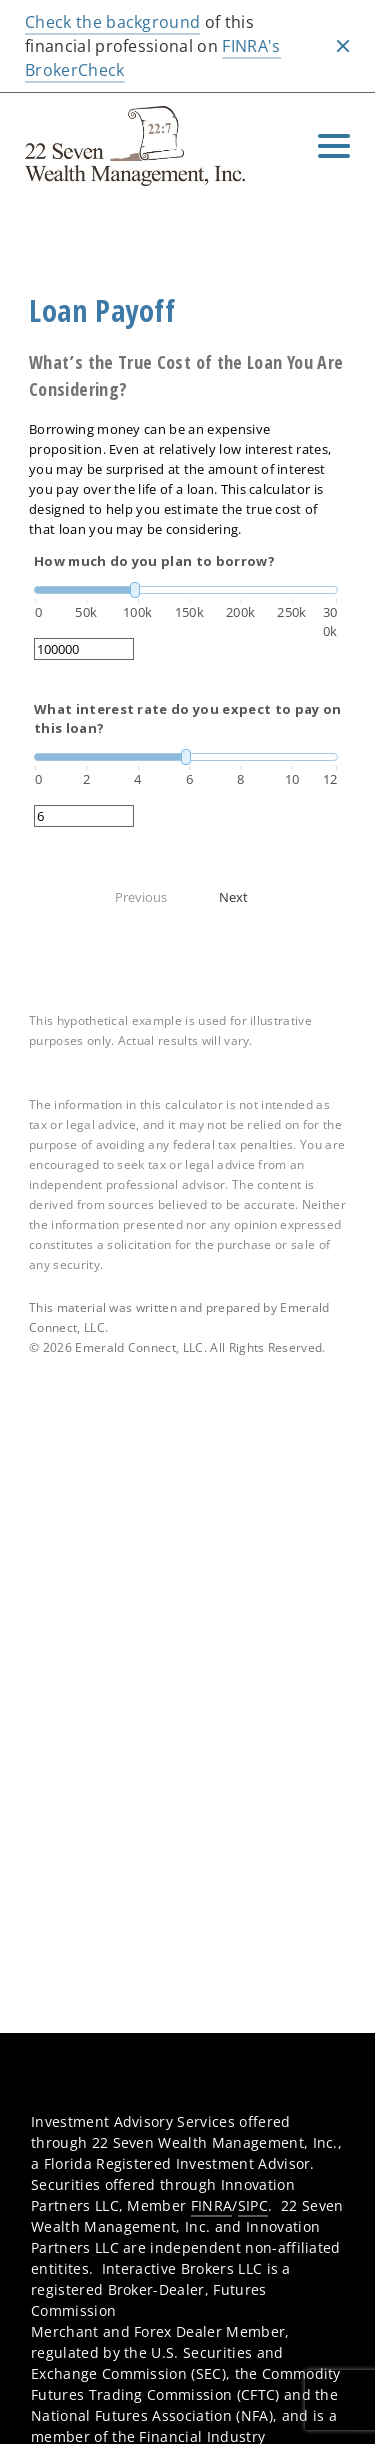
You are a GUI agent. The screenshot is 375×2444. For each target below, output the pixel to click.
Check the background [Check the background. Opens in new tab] (112, 22)
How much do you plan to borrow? (154, 561)
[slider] (186, 590)
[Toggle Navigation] (334, 146)
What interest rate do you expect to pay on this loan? (187, 719)
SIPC (253, 2205)
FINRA (212, 2205)
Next (233, 897)
